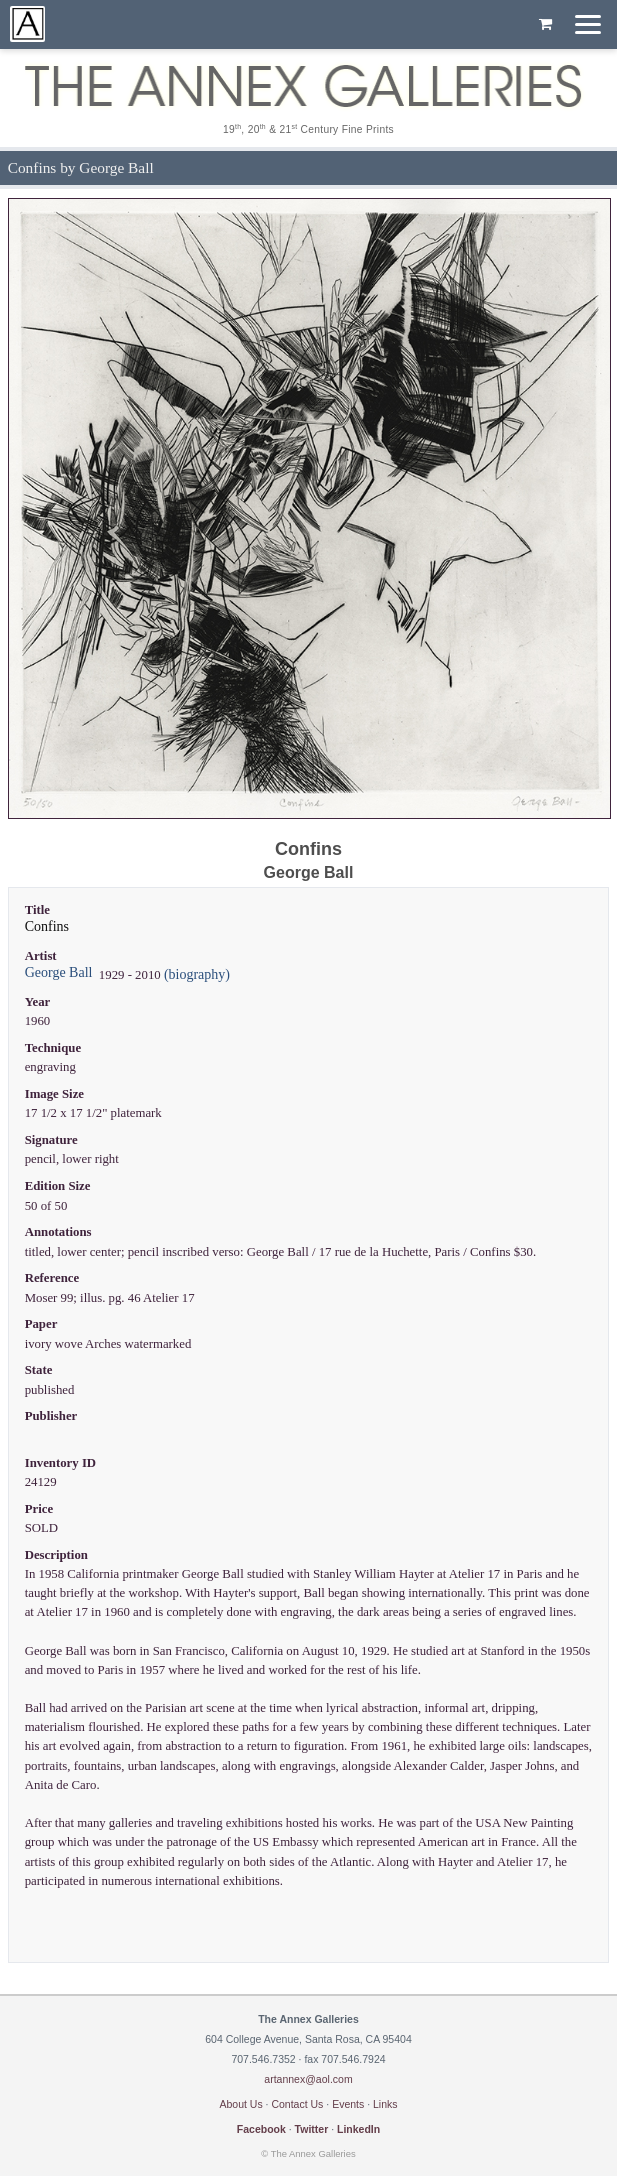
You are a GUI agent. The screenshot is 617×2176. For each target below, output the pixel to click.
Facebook (261, 2129)
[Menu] (588, 24)
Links (385, 2104)
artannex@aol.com (308, 2079)
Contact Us (297, 2104)
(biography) (197, 974)
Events (348, 2104)
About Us (240, 2104)
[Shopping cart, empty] (545, 25)
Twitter (312, 2129)
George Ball (59, 972)
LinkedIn (358, 2129)
